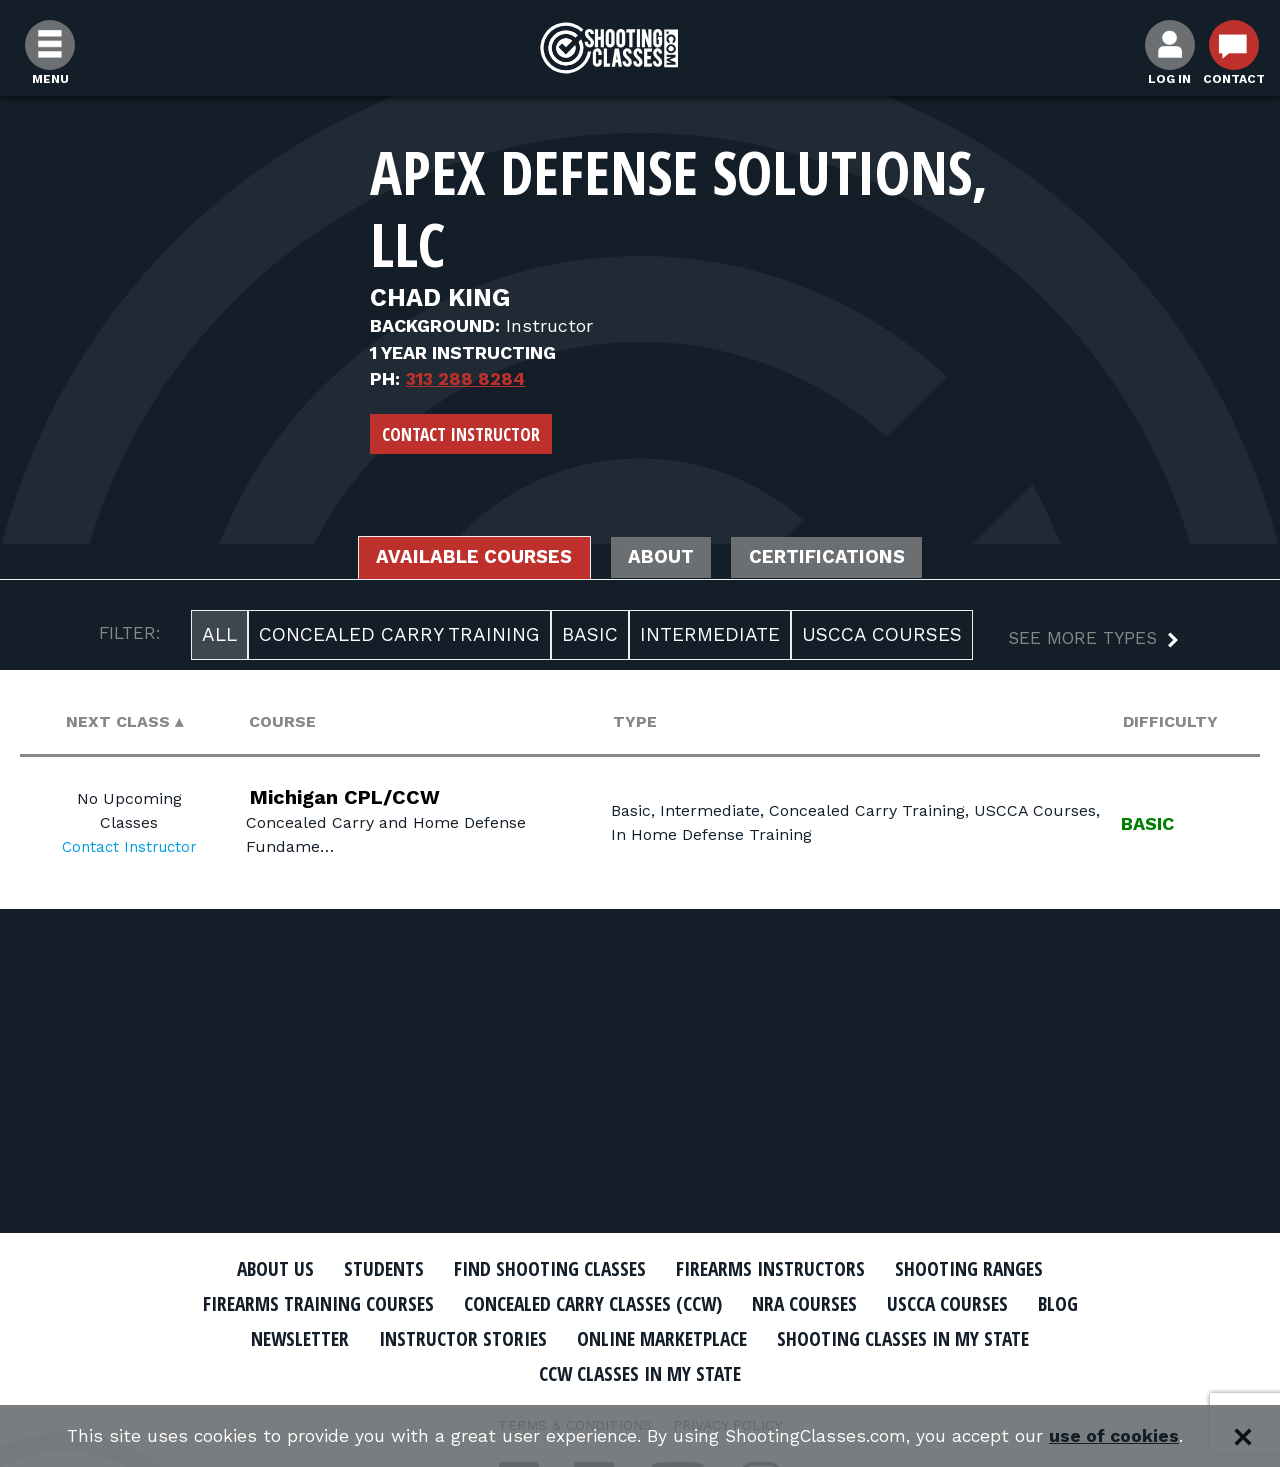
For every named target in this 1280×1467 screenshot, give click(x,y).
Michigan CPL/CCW (356, 799)
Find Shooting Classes (545, 1268)
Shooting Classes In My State (918, 1337)
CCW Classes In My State (640, 1372)
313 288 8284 (465, 378)
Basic (590, 636)
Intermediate (710, 636)
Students (370, 1268)
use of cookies (1120, 1436)
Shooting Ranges (985, 1268)
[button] (1077, 642)
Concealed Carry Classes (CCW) (592, 1303)
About (663, 559)
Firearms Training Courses (301, 1303)
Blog (1080, 1303)
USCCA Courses (882, 636)
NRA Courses (816, 1303)
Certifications (840, 559)
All (219, 636)
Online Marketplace (662, 1337)
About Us (257, 1268)
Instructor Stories (452, 1337)
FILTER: (130, 635)
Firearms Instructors (776, 1268)
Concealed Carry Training (399, 636)
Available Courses (462, 559)
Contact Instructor (461, 434)
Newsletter (280, 1337)
